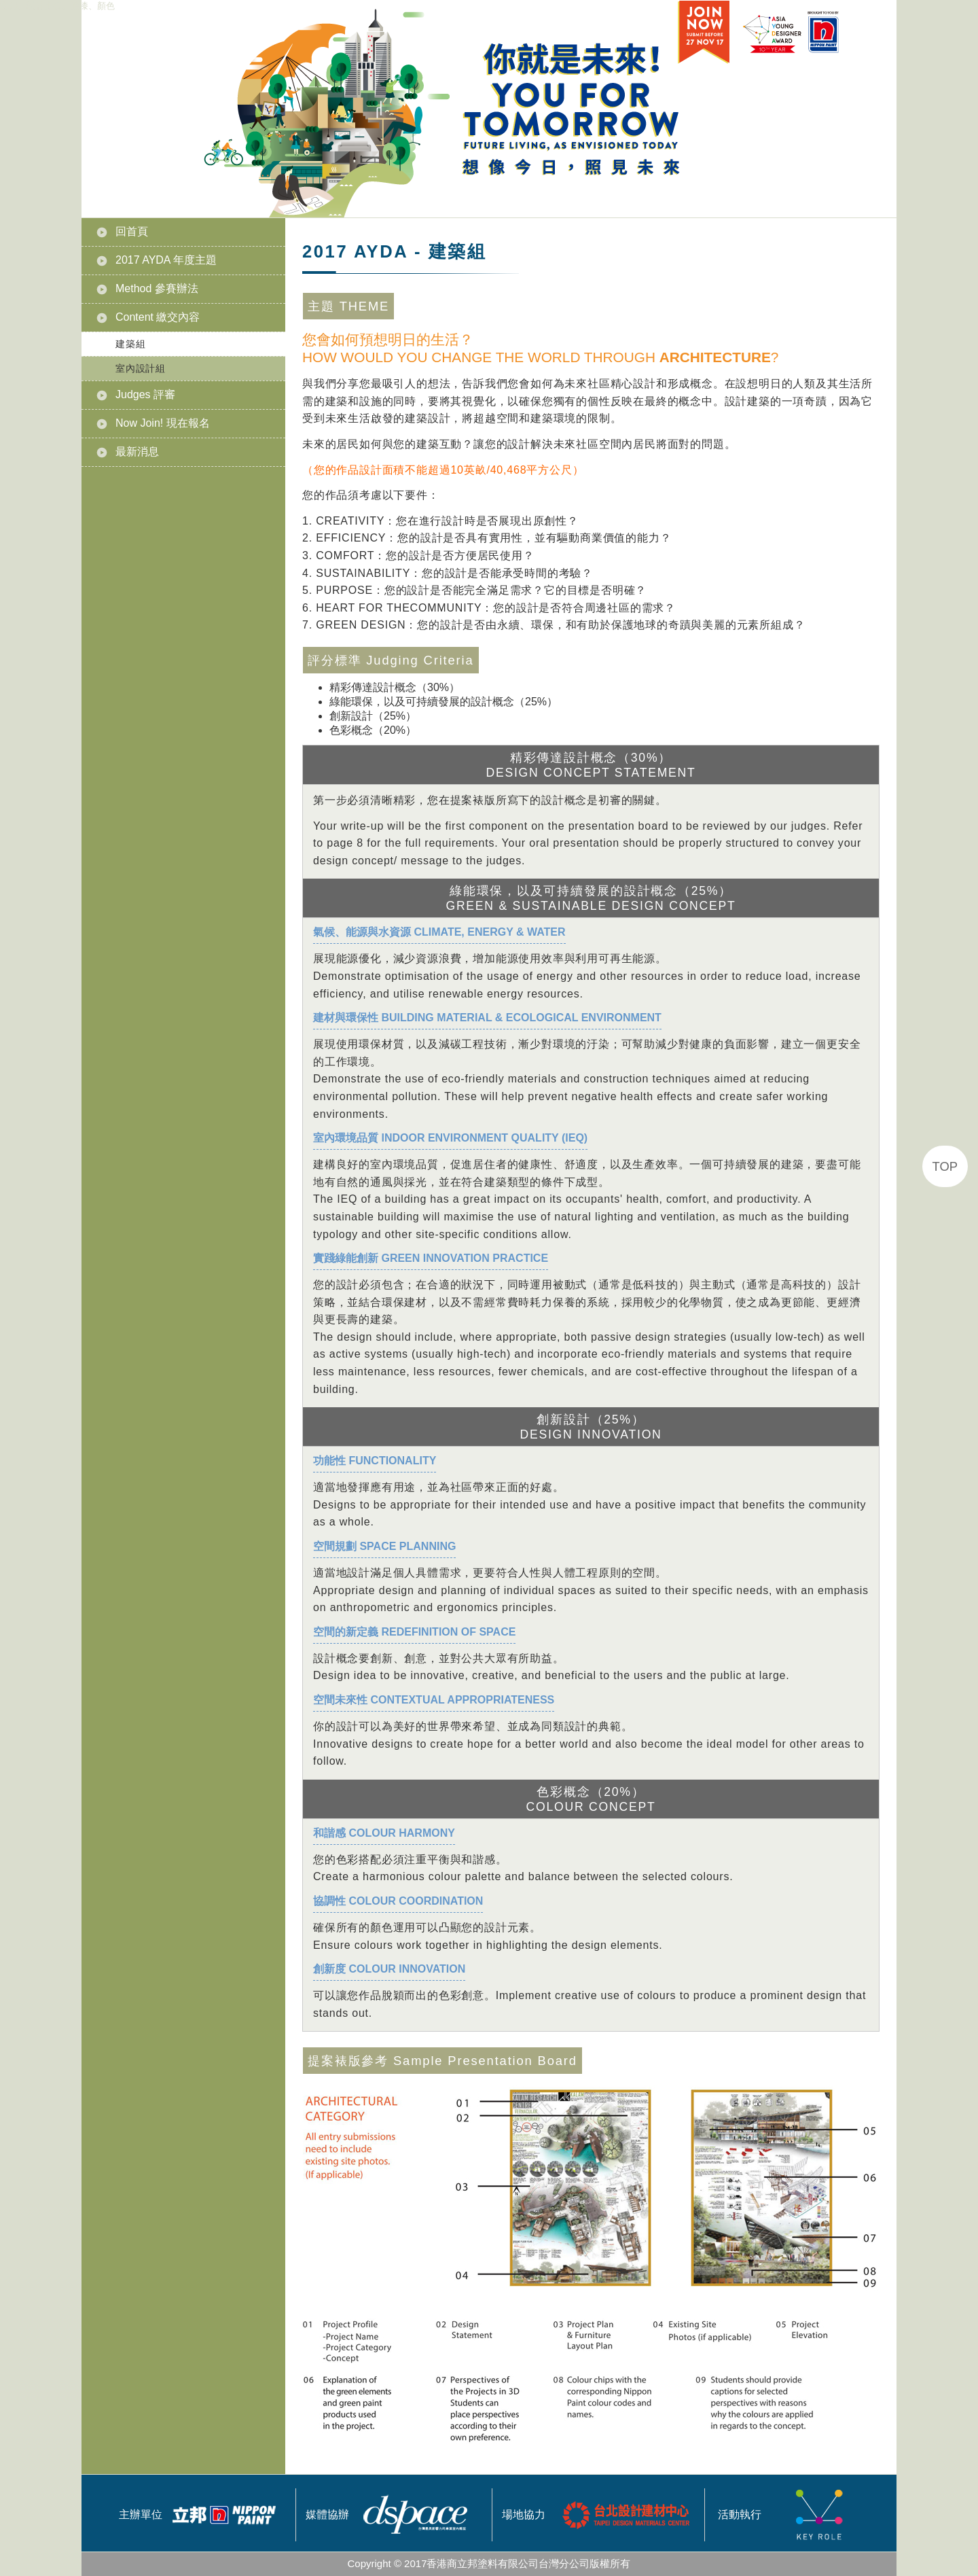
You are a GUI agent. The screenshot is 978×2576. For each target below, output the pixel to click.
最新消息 (137, 451)
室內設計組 (140, 368)
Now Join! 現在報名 (162, 423)
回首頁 (131, 231)
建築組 (130, 343)
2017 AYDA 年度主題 (166, 260)
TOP (945, 1166)
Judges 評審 (145, 394)
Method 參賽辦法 (156, 288)
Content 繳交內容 (157, 317)
